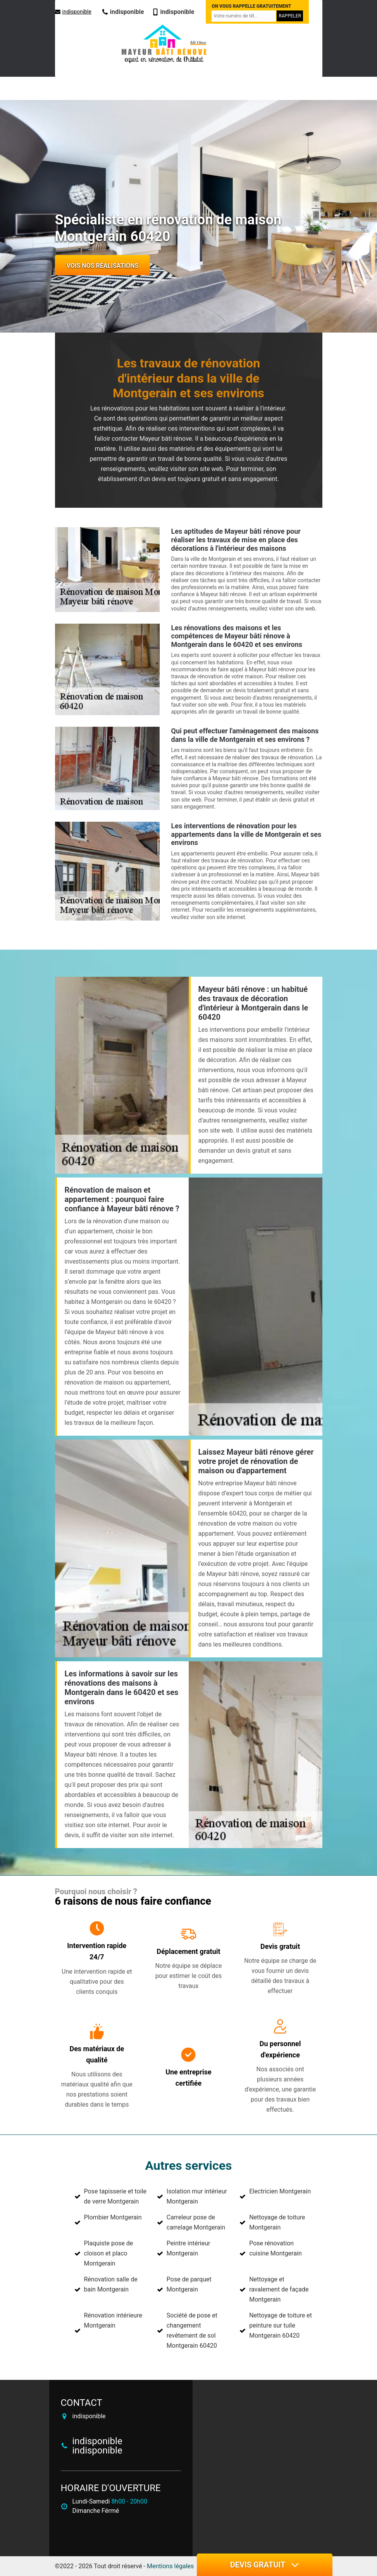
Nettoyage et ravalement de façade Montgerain (278, 2289)
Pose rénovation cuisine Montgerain (275, 2248)
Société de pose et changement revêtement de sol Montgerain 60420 (192, 2330)
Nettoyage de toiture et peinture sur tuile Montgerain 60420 (280, 2325)
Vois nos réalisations (103, 265)
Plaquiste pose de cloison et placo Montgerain (108, 2253)
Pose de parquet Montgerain (189, 2284)
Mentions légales (170, 2566)
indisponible (73, 12)
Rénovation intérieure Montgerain (113, 2320)
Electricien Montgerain (280, 2191)
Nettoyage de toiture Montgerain (277, 2222)
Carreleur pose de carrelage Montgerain (196, 2222)
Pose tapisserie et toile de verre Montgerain (115, 2196)
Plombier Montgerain (113, 2217)
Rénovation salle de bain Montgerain (111, 2284)
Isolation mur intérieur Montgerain (197, 2196)
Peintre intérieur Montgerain (188, 2248)
